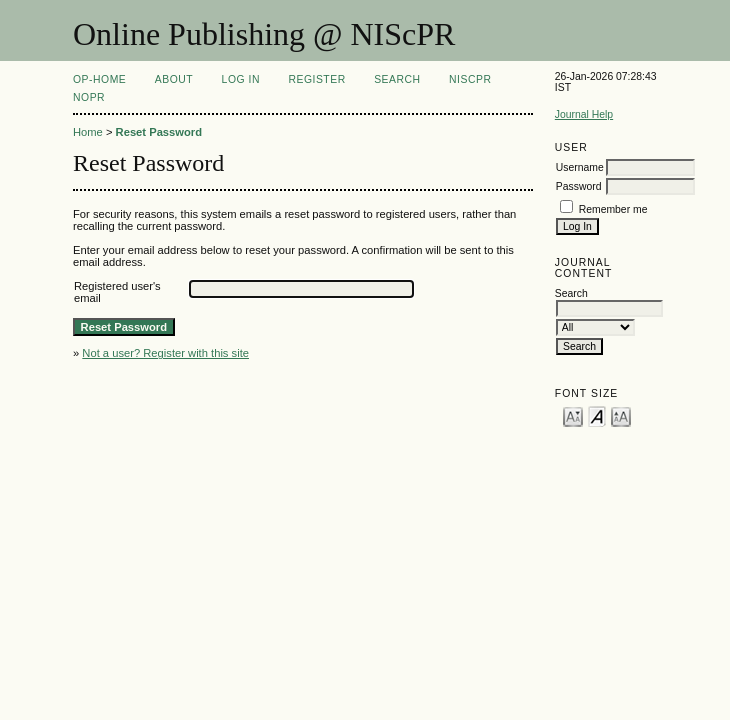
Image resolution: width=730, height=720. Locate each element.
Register (316, 79)
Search (397, 79)
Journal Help (584, 114)
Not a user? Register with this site (165, 353)
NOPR (89, 97)
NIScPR (470, 79)
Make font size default (597, 415)
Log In (241, 79)
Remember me (613, 209)
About (174, 79)
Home (88, 132)
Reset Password (159, 132)
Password (579, 186)
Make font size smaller (573, 415)
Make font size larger (621, 415)
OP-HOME (99, 79)
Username (580, 167)
